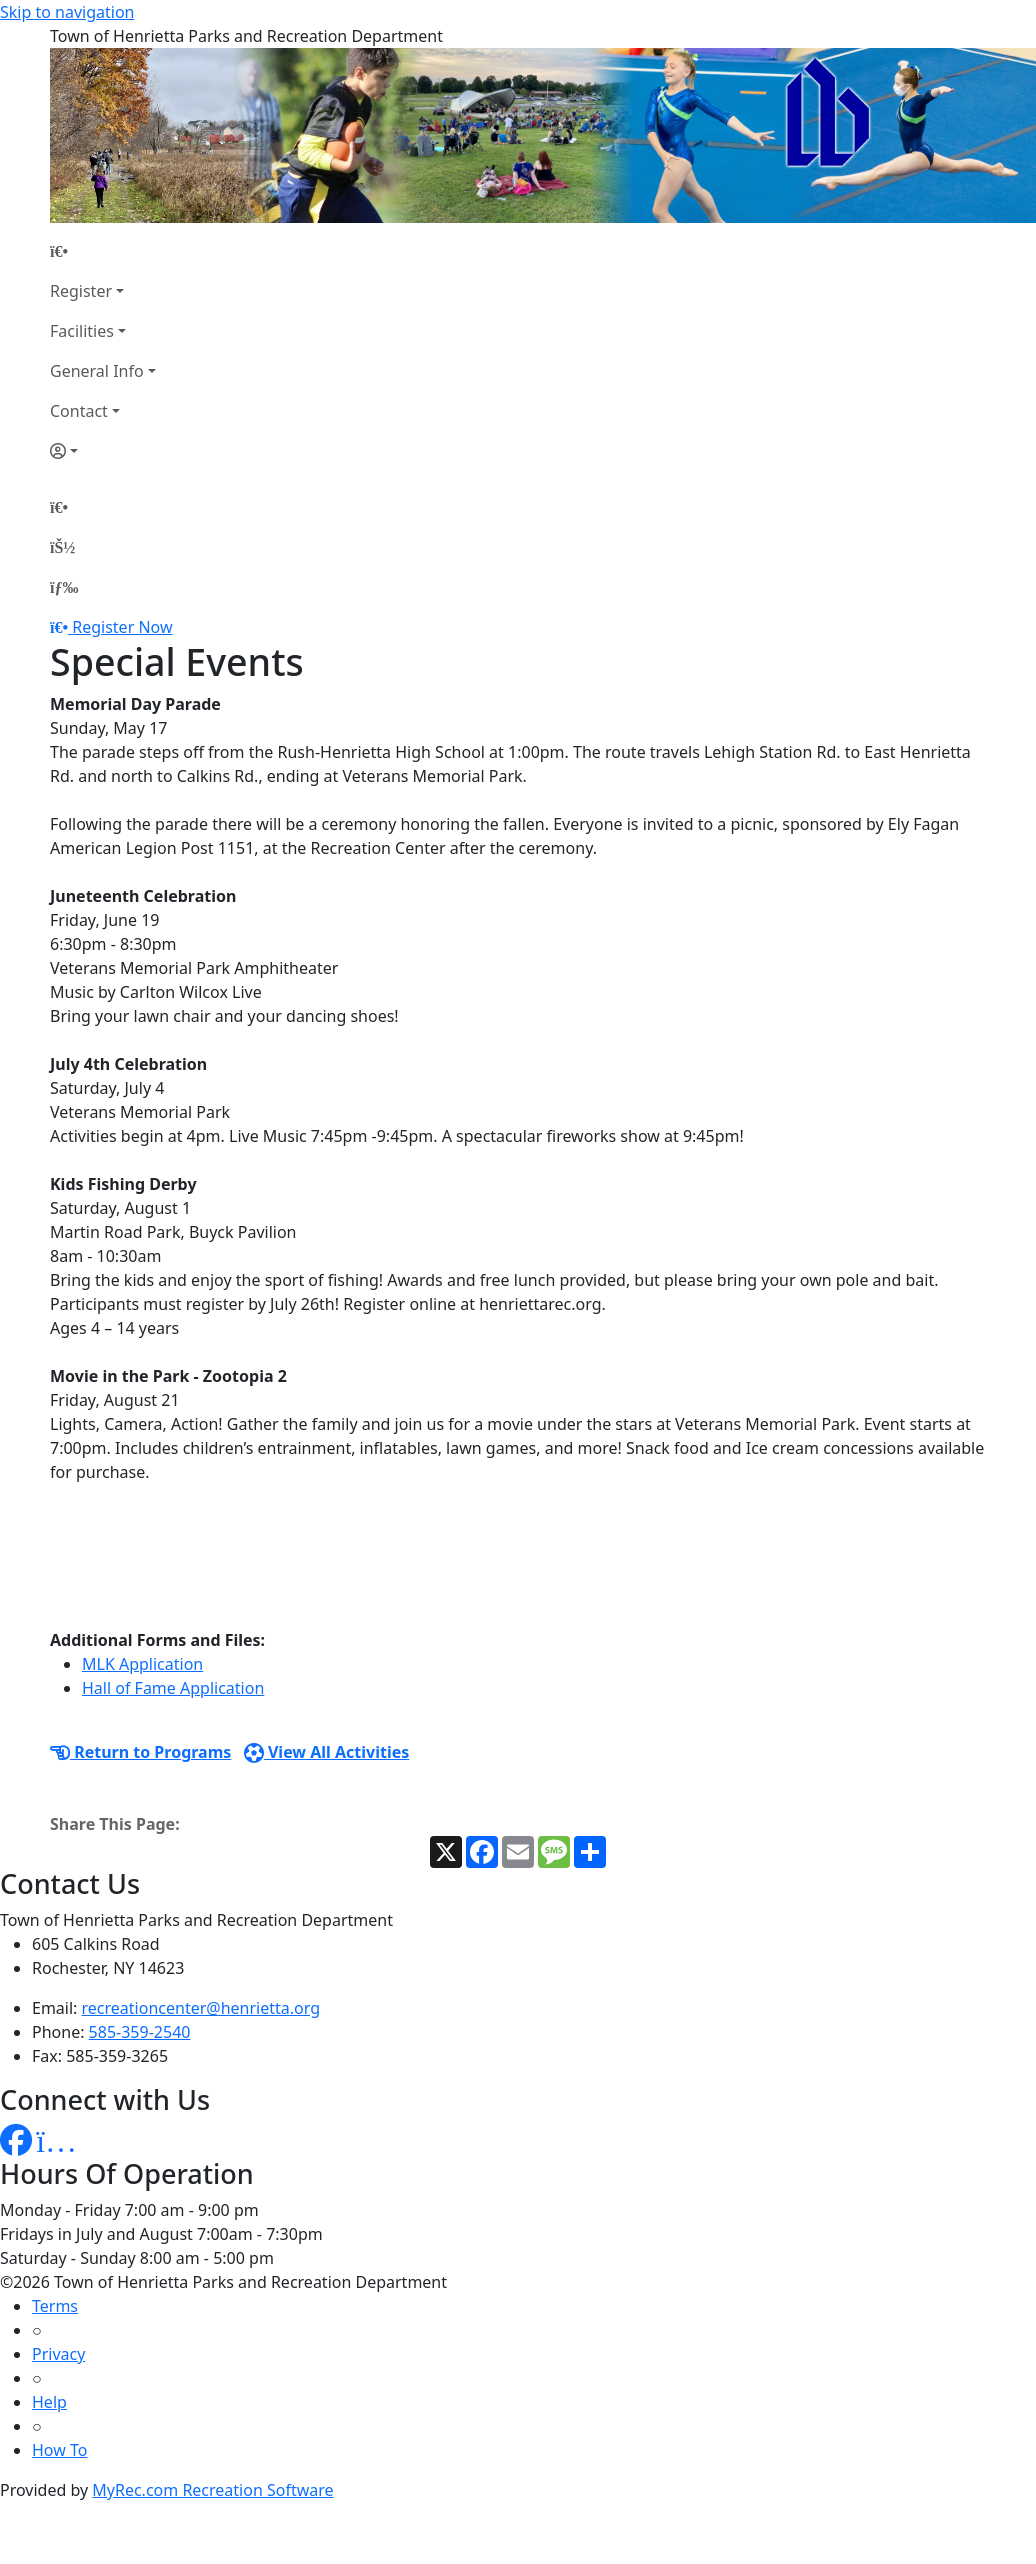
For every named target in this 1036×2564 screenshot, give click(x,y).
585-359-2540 (140, 2032)
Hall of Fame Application (173, 1688)
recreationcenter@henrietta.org (201, 2008)
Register (81, 291)
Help (49, 2402)
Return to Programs (140, 1752)
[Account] (103, 451)
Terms (55, 2306)
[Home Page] (103, 251)
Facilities (82, 331)
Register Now (122, 627)
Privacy (58, 2354)
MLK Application (142, 1664)
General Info (97, 371)
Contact (79, 411)
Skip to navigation (67, 12)
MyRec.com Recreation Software (212, 2490)
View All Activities (327, 1752)
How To (59, 2450)
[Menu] (64, 587)
